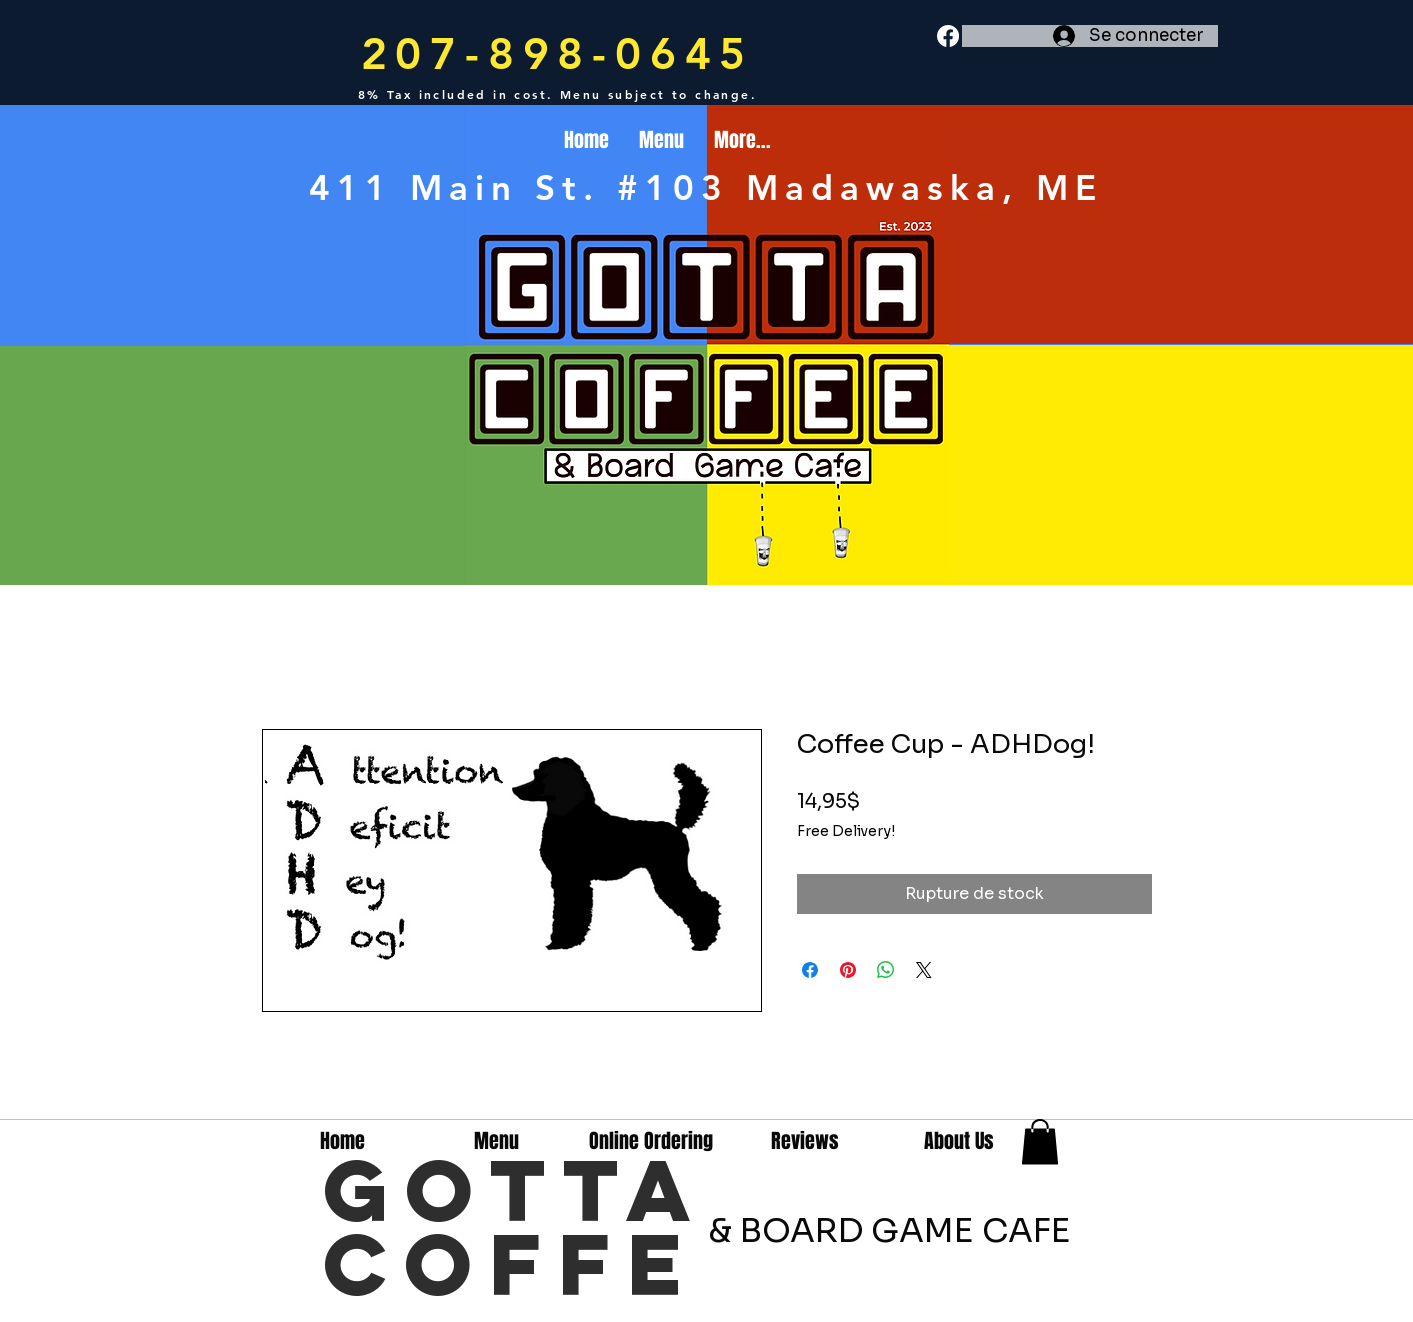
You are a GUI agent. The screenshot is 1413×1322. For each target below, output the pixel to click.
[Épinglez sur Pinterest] (848, 970)
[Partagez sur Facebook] (810, 970)
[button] (1040, 1141)
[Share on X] (924, 970)
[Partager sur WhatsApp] (886, 970)
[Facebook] (948, 36)
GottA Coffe (515, 1226)
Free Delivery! (846, 831)
